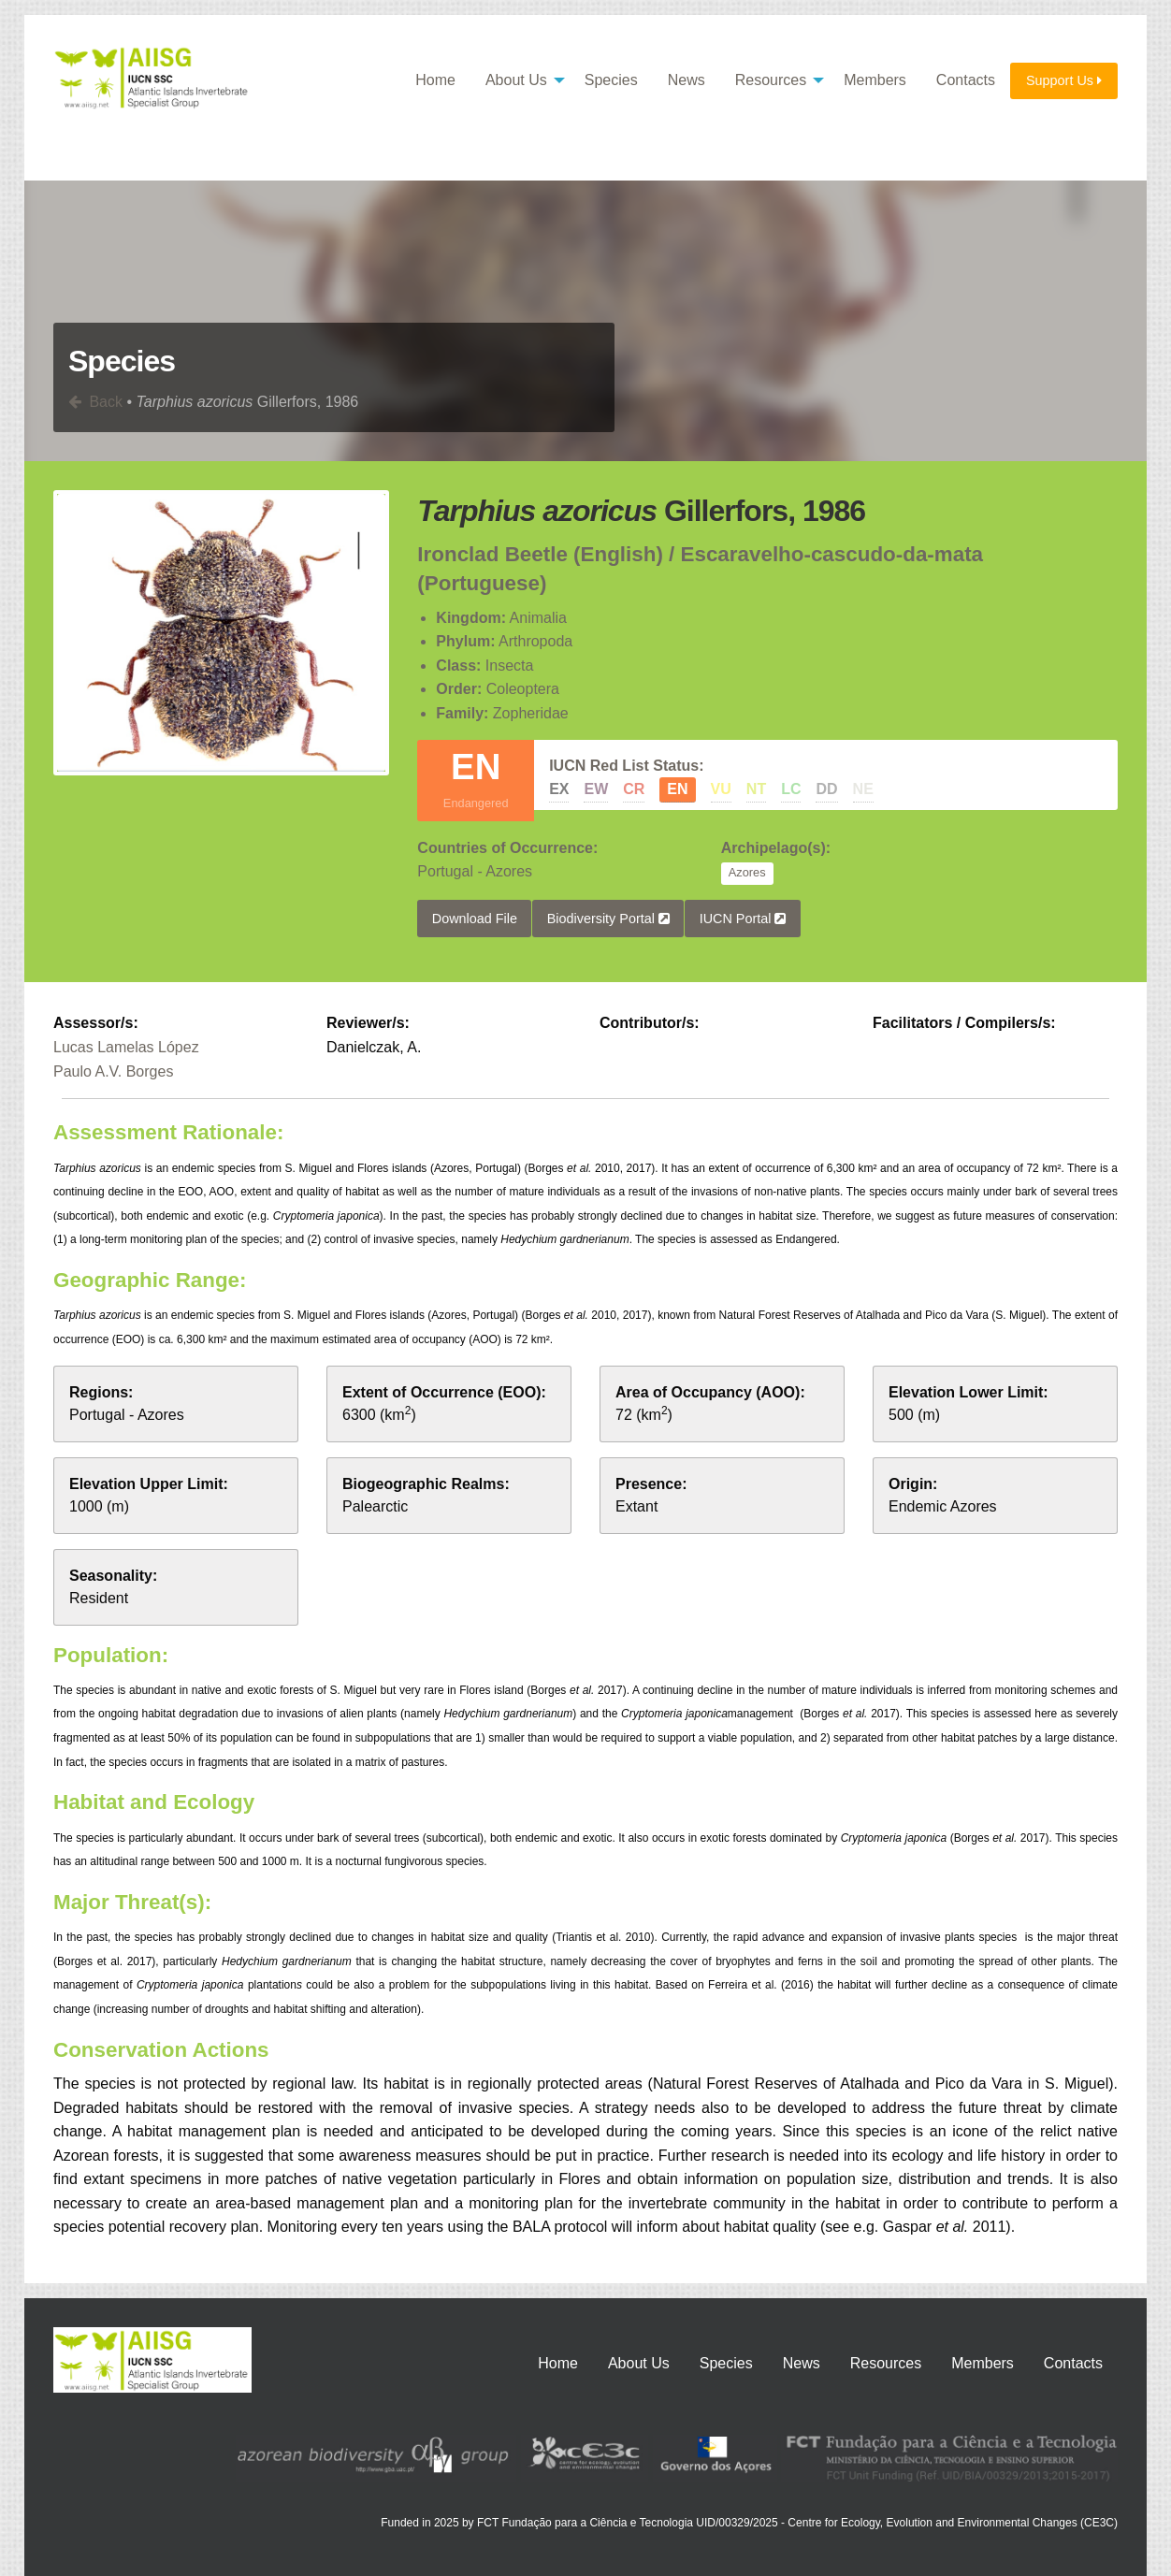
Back (95, 402)
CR (633, 789)
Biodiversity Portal (608, 917)
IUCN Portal (743, 917)
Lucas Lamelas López (126, 1047)
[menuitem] (435, 81)
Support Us (1064, 80)
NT (756, 789)
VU (721, 789)
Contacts (965, 80)
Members (875, 80)
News (686, 80)
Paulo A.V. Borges (113, 1070)
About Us (516, 80)
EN (677, 789)
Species (611, 80)
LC (791, 789)
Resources (770, 80)
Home (435, 80)
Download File (474, 917)
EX (559, 789)
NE (863, 789)
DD (826, 789)
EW (596, 789)
